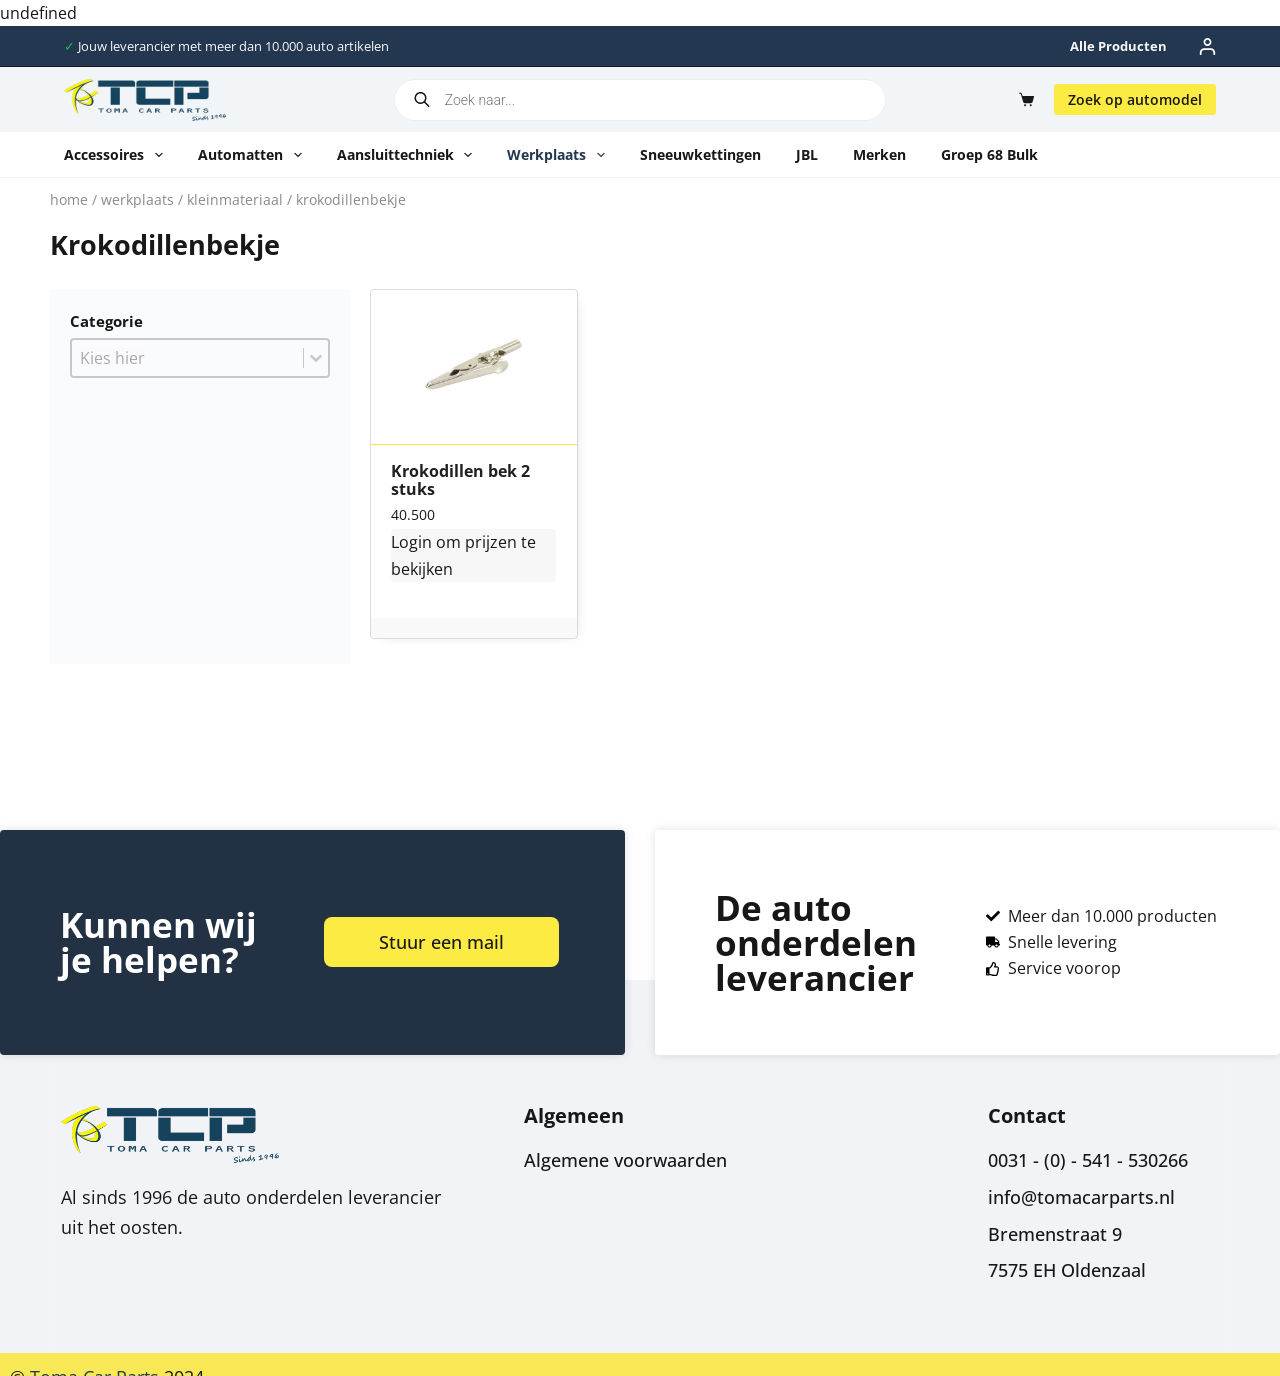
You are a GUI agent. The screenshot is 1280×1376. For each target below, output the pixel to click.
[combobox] (187, 358)
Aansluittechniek (409, 155)
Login (411, 542)
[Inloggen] (1207, 46)
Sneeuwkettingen (700, 154)
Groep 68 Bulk (989, 154)
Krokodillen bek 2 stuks (460, 480)
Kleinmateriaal (235, 199)
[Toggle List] (316, 358)
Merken (879, 154)
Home (69, 199)
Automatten (254, 155)
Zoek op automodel (1135, 99)
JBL (807, 154)
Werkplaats (560, 155)
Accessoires (117, 155)
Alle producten (1118, 46)
